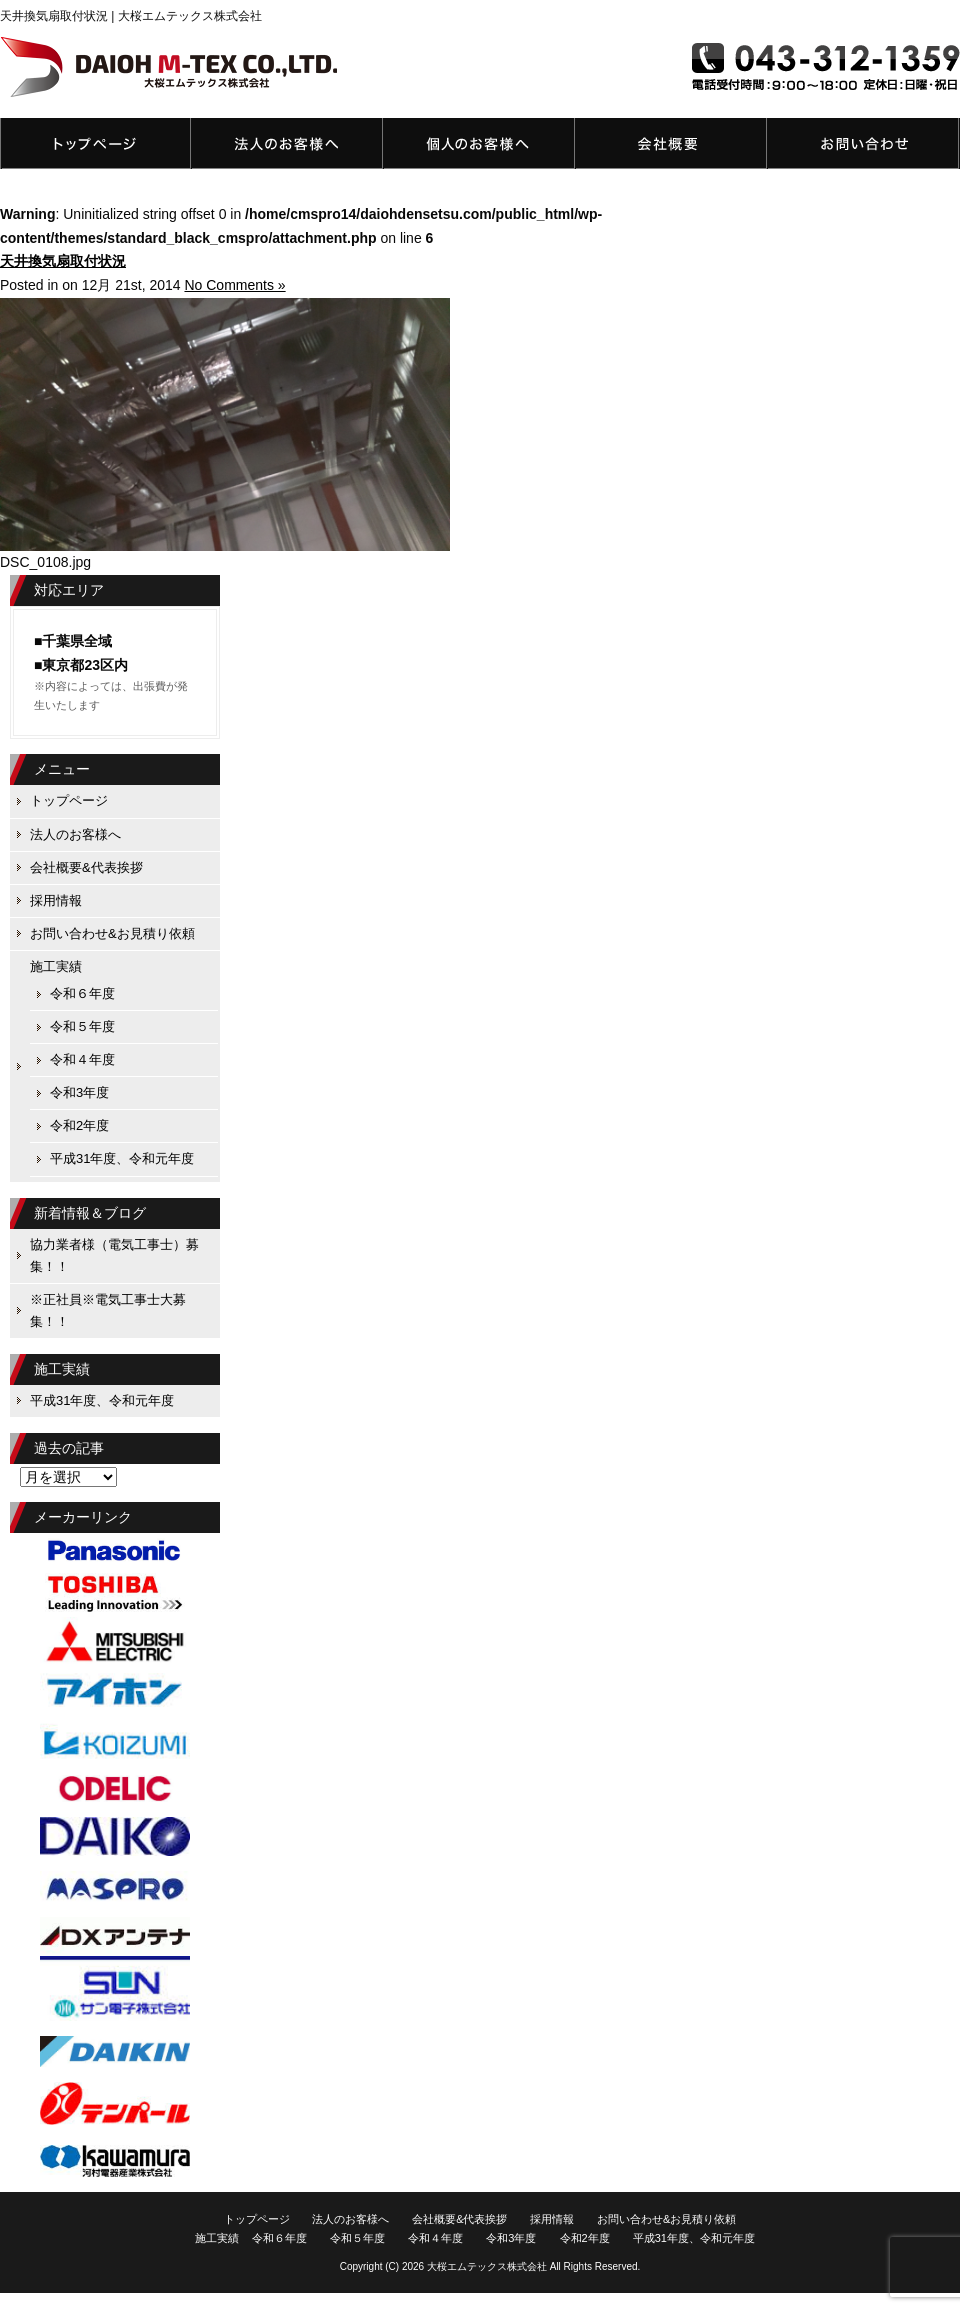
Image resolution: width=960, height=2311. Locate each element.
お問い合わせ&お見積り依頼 (863, 143)
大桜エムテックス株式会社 (487, 2266)
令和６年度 (82, 993)
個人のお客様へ (479, 143)
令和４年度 (82, 1059)
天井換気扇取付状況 (63, 261)
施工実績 (56, 966)
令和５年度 (82, 1026)
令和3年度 (79, 1092)
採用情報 (56, 900)
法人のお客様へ (287, 143)
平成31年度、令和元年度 (122, 1158)
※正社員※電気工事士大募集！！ (108, 1310)
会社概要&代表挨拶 (671, 143)
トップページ (95, 143)
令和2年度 (79, 1125)
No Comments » (234, 285)
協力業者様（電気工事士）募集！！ (114, 1255)
